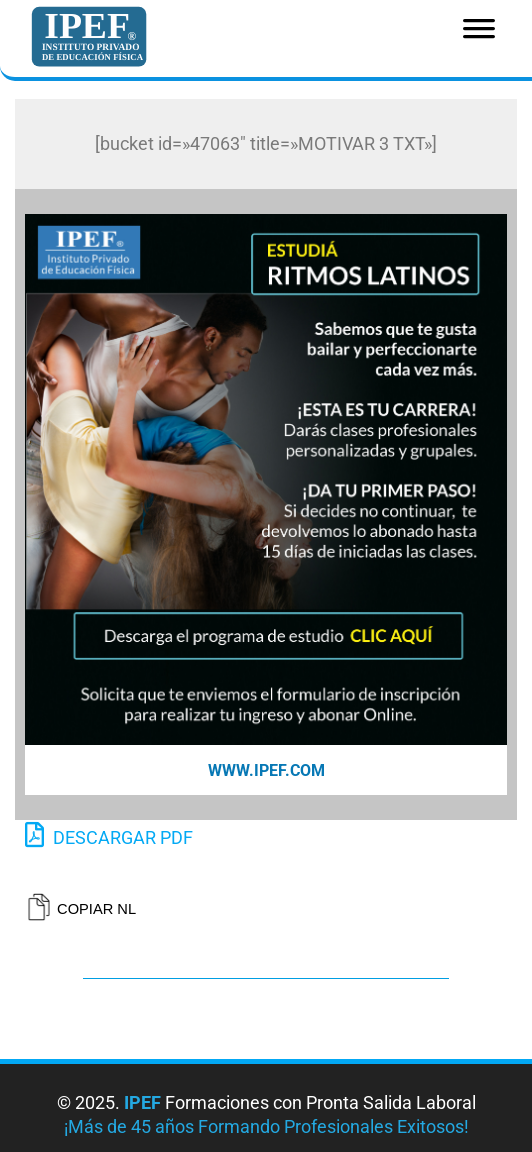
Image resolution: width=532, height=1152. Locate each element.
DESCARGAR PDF (109, 835)
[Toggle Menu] (479, 35)
